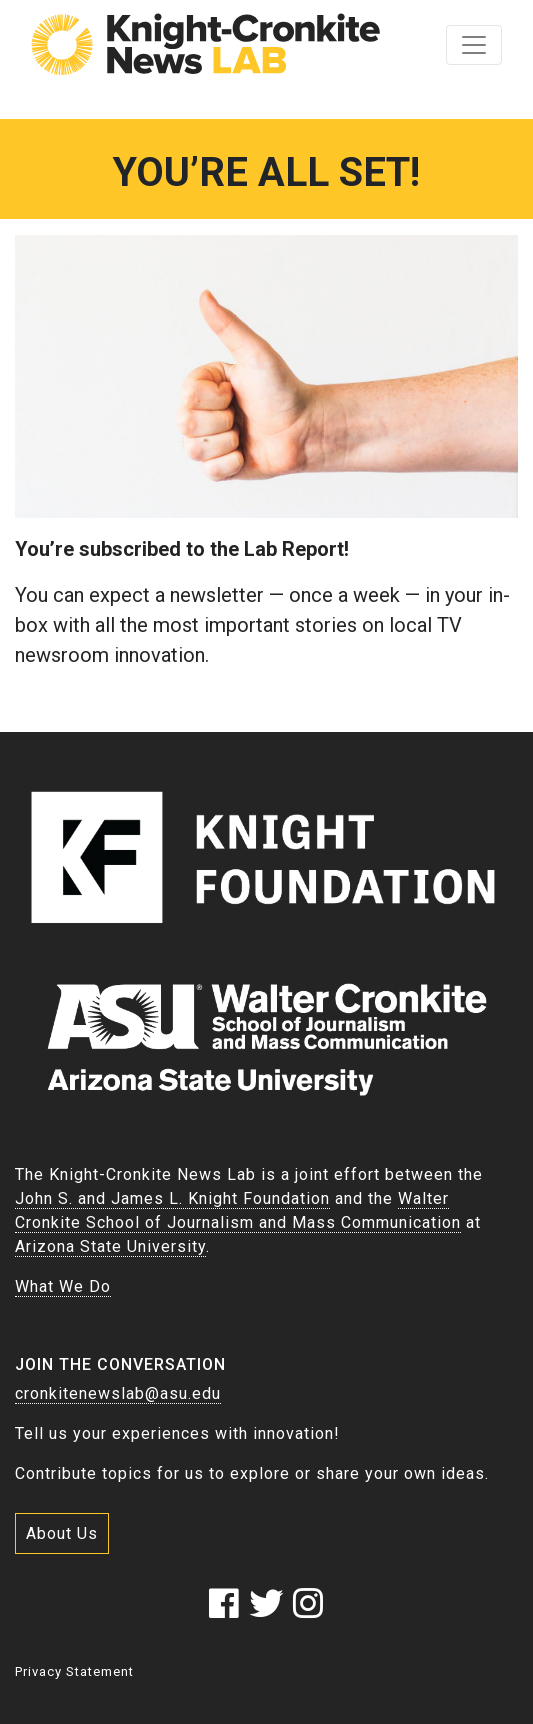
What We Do (63, 1286)
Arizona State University (110, 1246)
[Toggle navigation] (474, 45)
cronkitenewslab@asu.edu (118, 1393)
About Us (62, 1533)
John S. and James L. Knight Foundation (172, 1198)
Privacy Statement (74, 1671)
